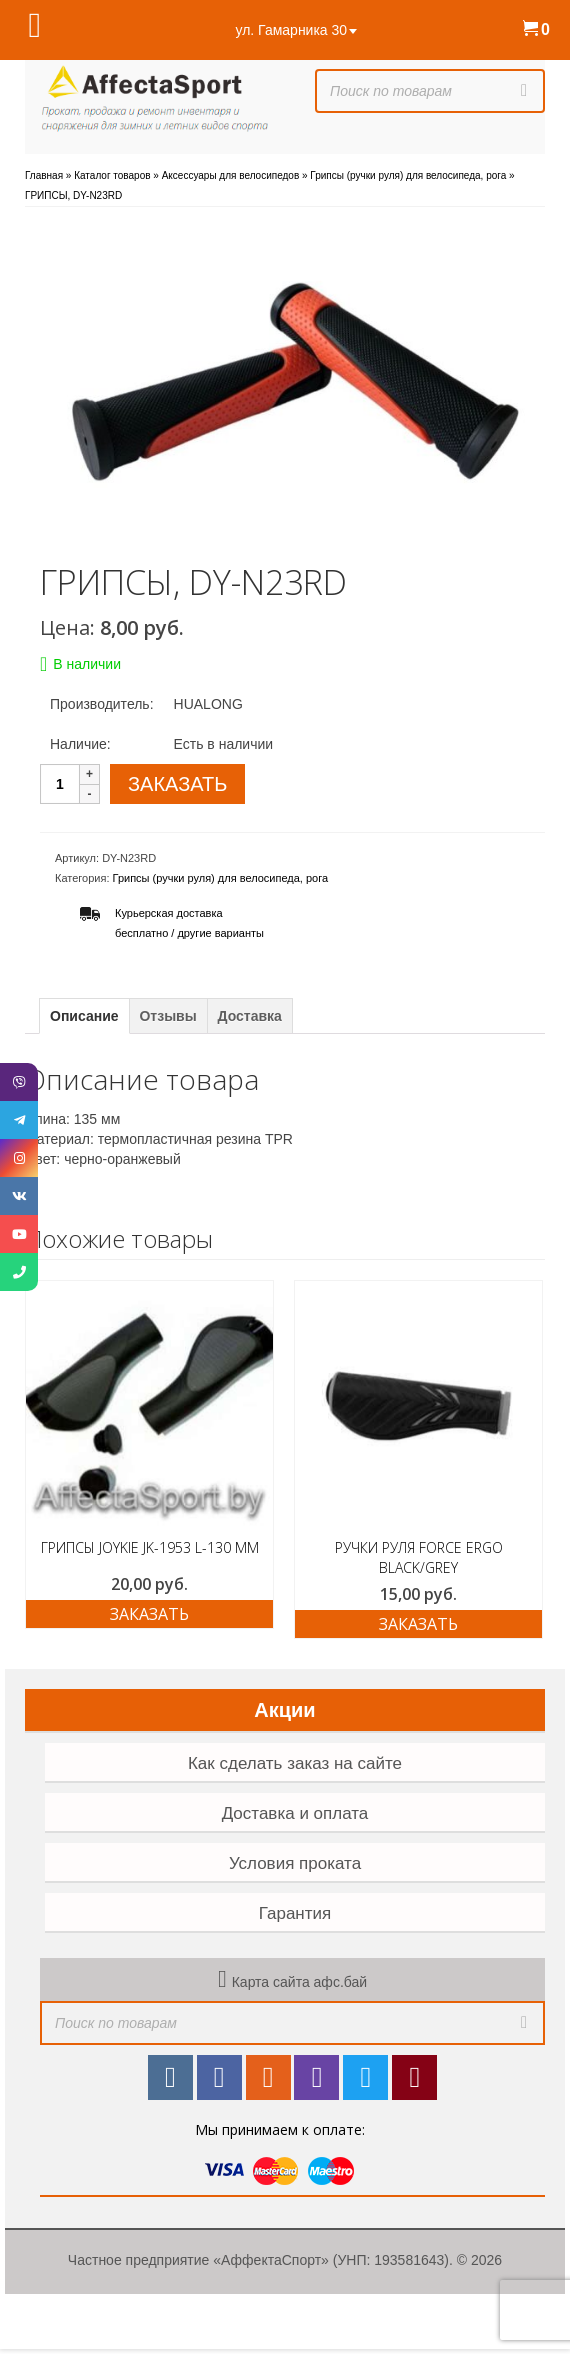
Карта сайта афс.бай (299, 1982)
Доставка (250, 1016)
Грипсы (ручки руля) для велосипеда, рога (221, 878)
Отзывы (167, 1016)
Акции (284, 1710)
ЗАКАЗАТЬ (177, 784)
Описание (84, 1016)
